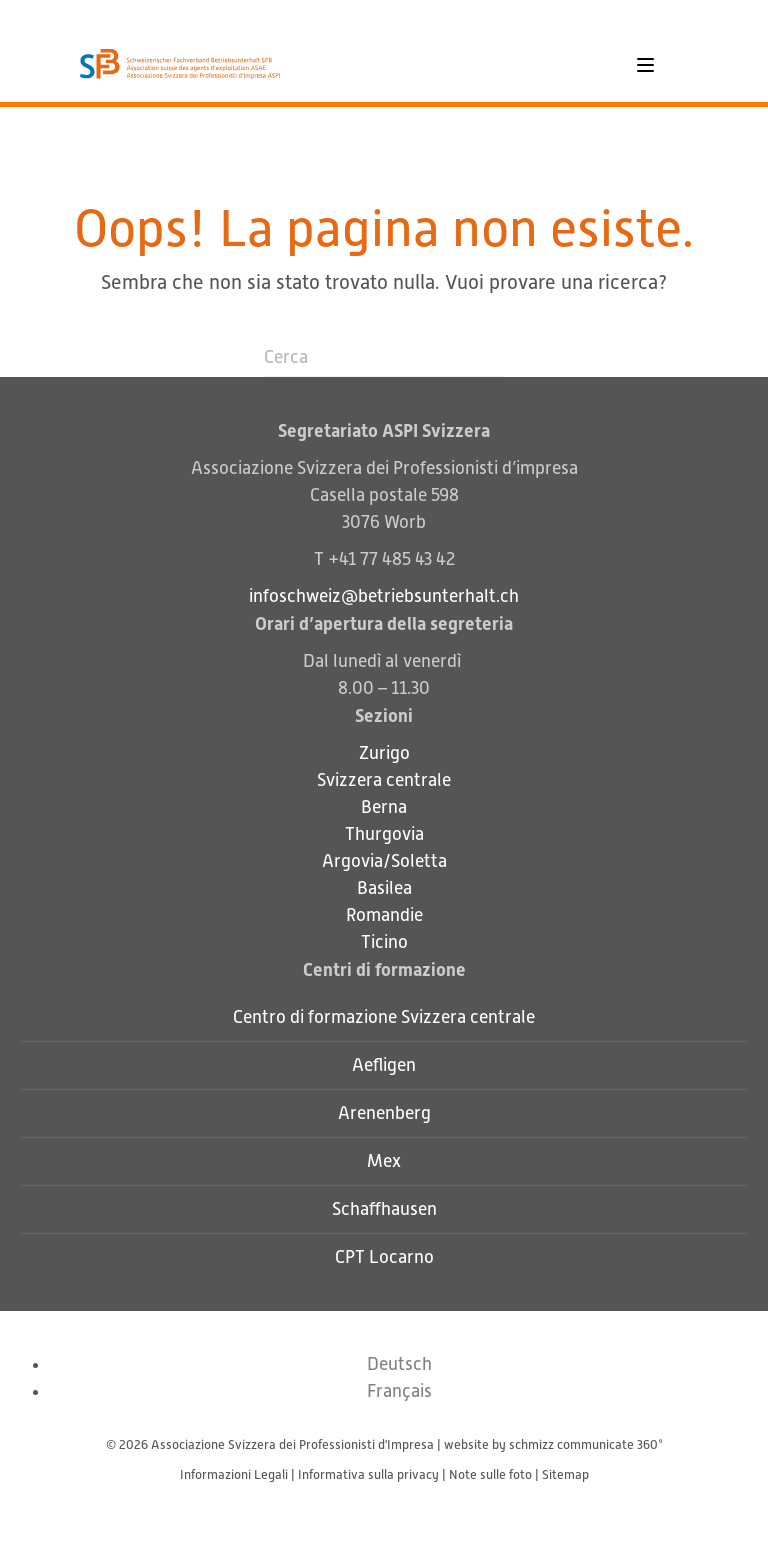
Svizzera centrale (384, 780)
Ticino (384, 942)
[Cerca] (384, 357)
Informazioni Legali (234, 1474)
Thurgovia (384, 834)
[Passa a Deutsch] (399, 1364)
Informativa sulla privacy (368, 1474)
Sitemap (565, 1474)
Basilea (384, 888)
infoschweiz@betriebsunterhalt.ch (384, 596)
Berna (384, 807)
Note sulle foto (490, 1474)
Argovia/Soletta (384, 861)
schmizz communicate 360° (586, 1444)
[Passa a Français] (399, 1391)
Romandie (384, 915)
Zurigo (384, 753)
